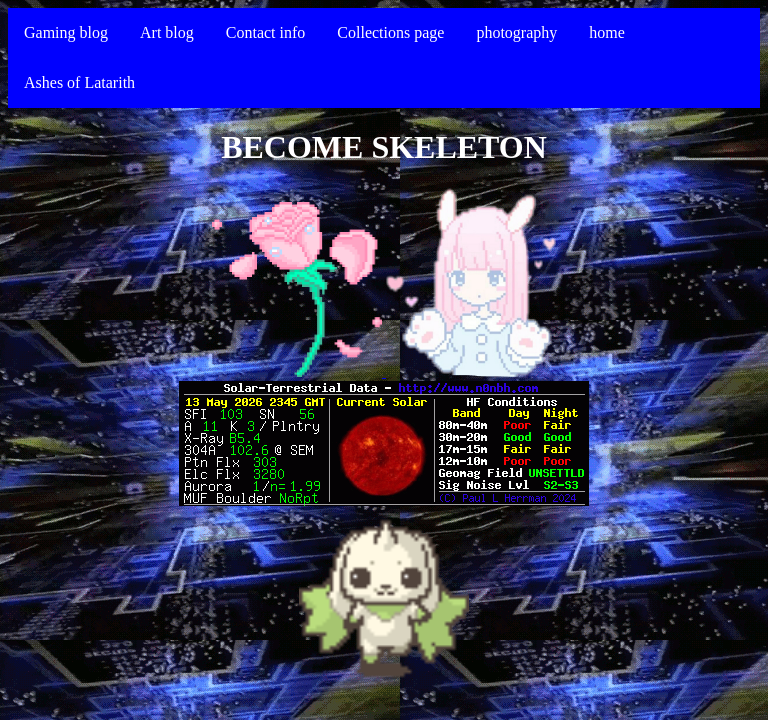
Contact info (266, 32)
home (607, 32)
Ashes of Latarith (79, 82)
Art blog (167, 32)
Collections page (390, 32)
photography (516, 32)
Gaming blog (66, 32)
